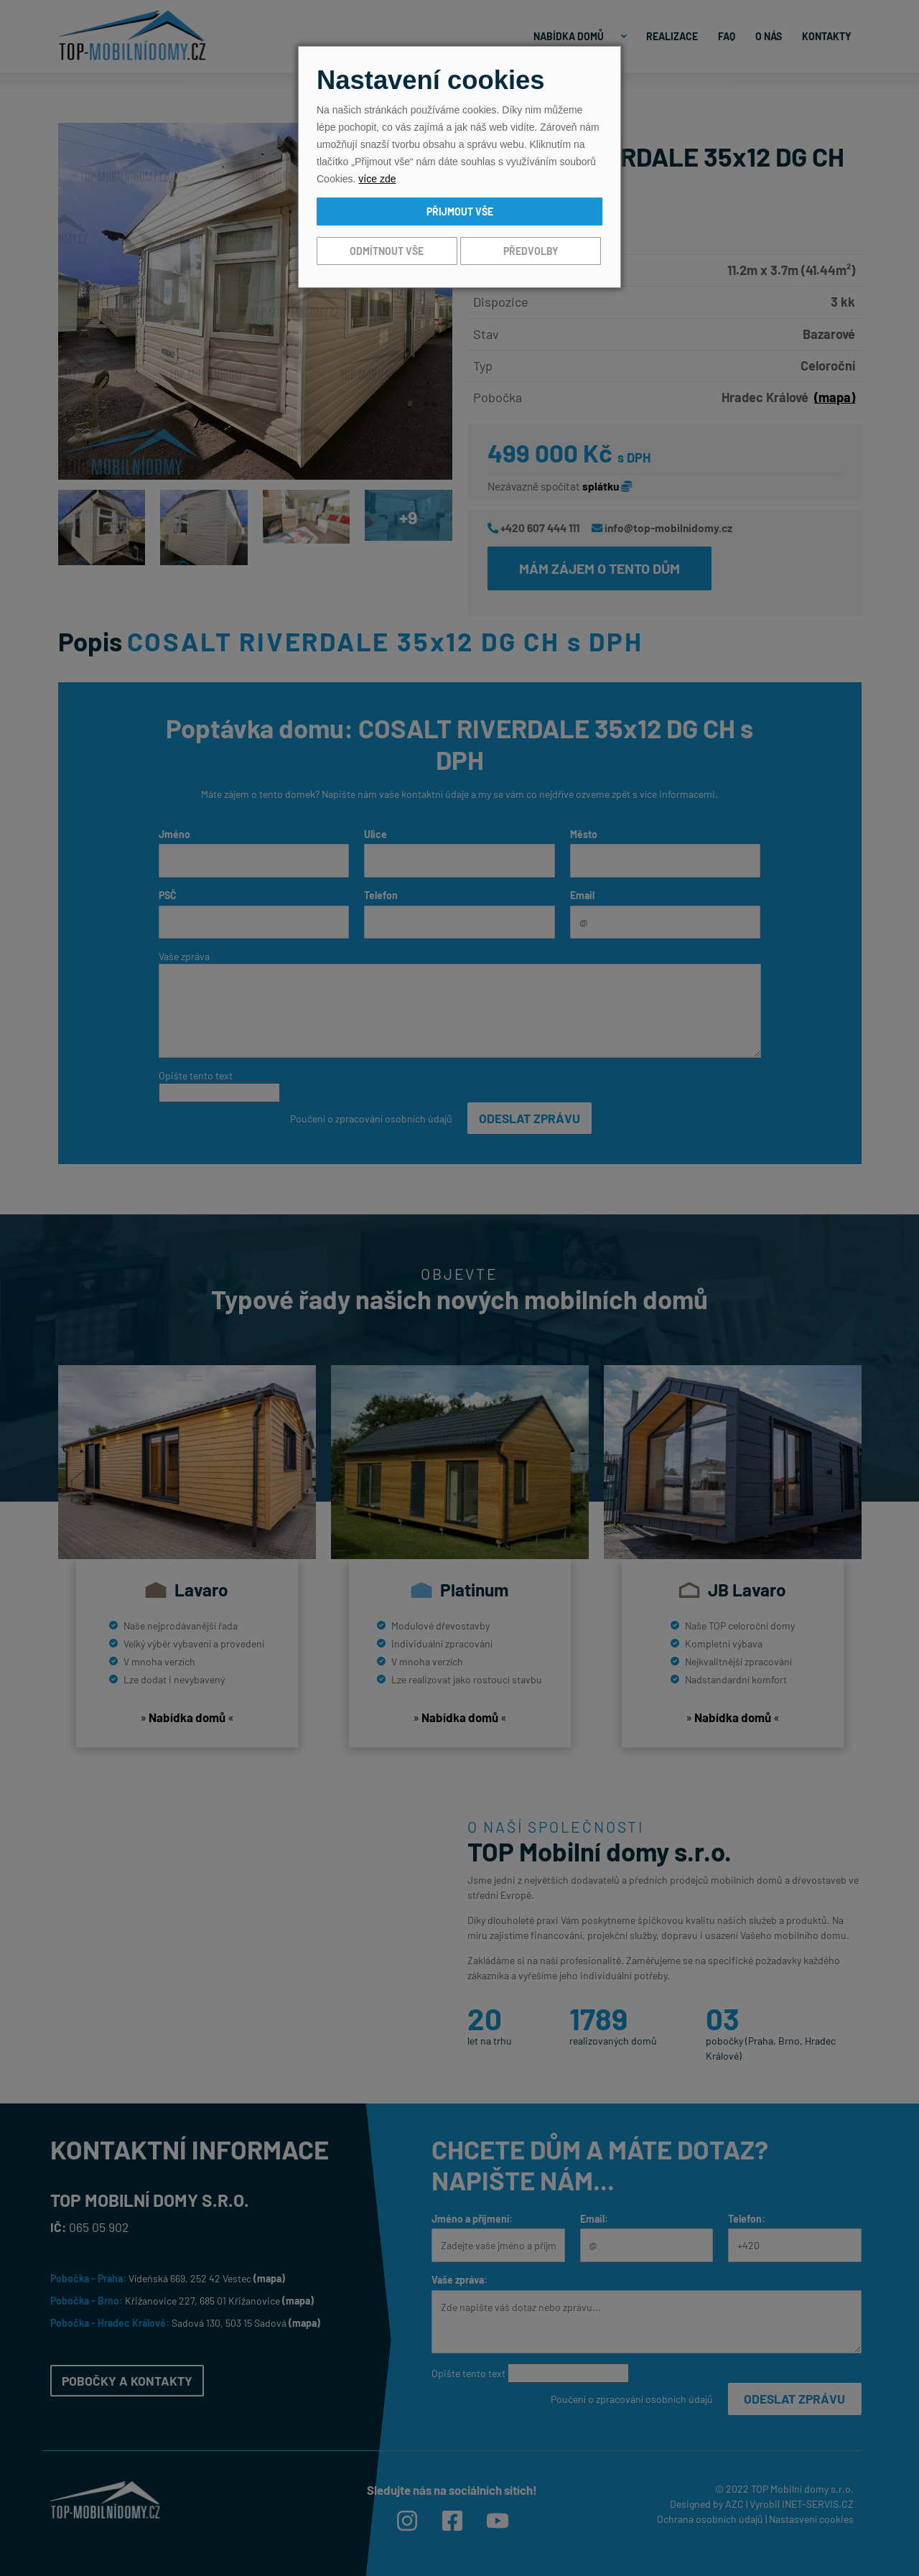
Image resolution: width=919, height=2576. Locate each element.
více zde (377, 179)
